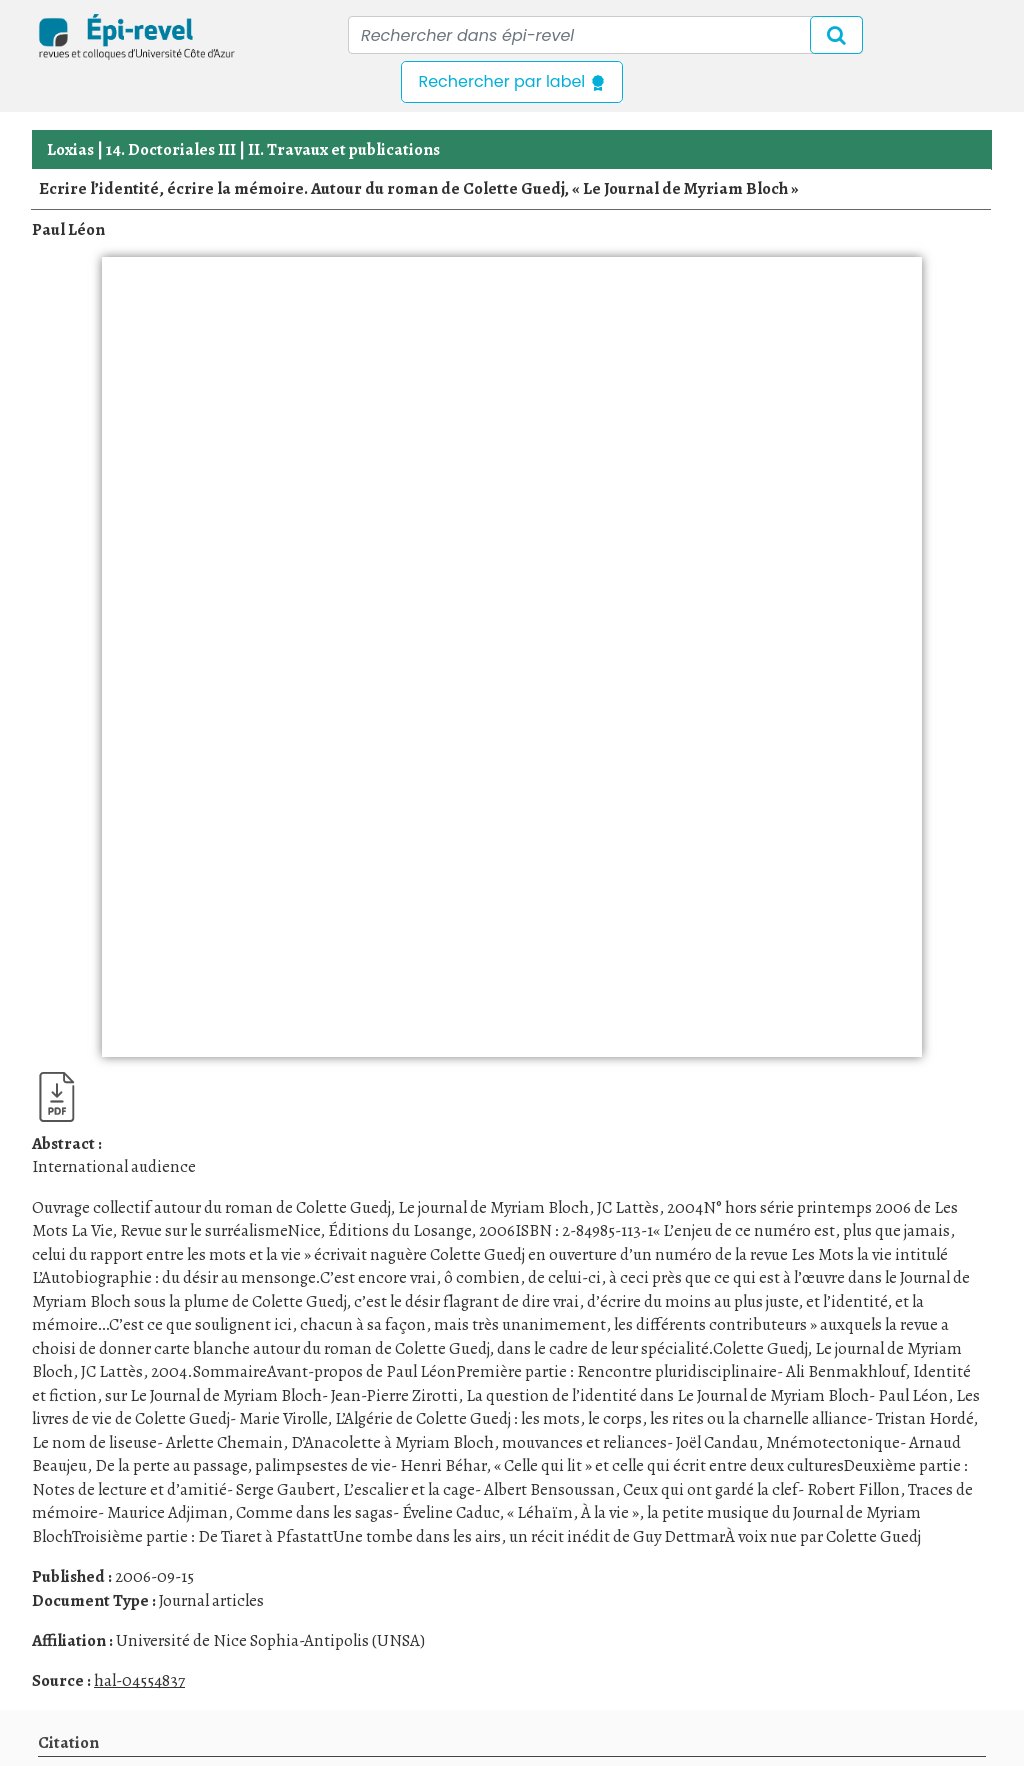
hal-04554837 (139, 1680)
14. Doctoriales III (171, 149)
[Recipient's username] (605, 35)
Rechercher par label (511, 81)
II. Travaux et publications (344, 149)
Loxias (70, 149)
